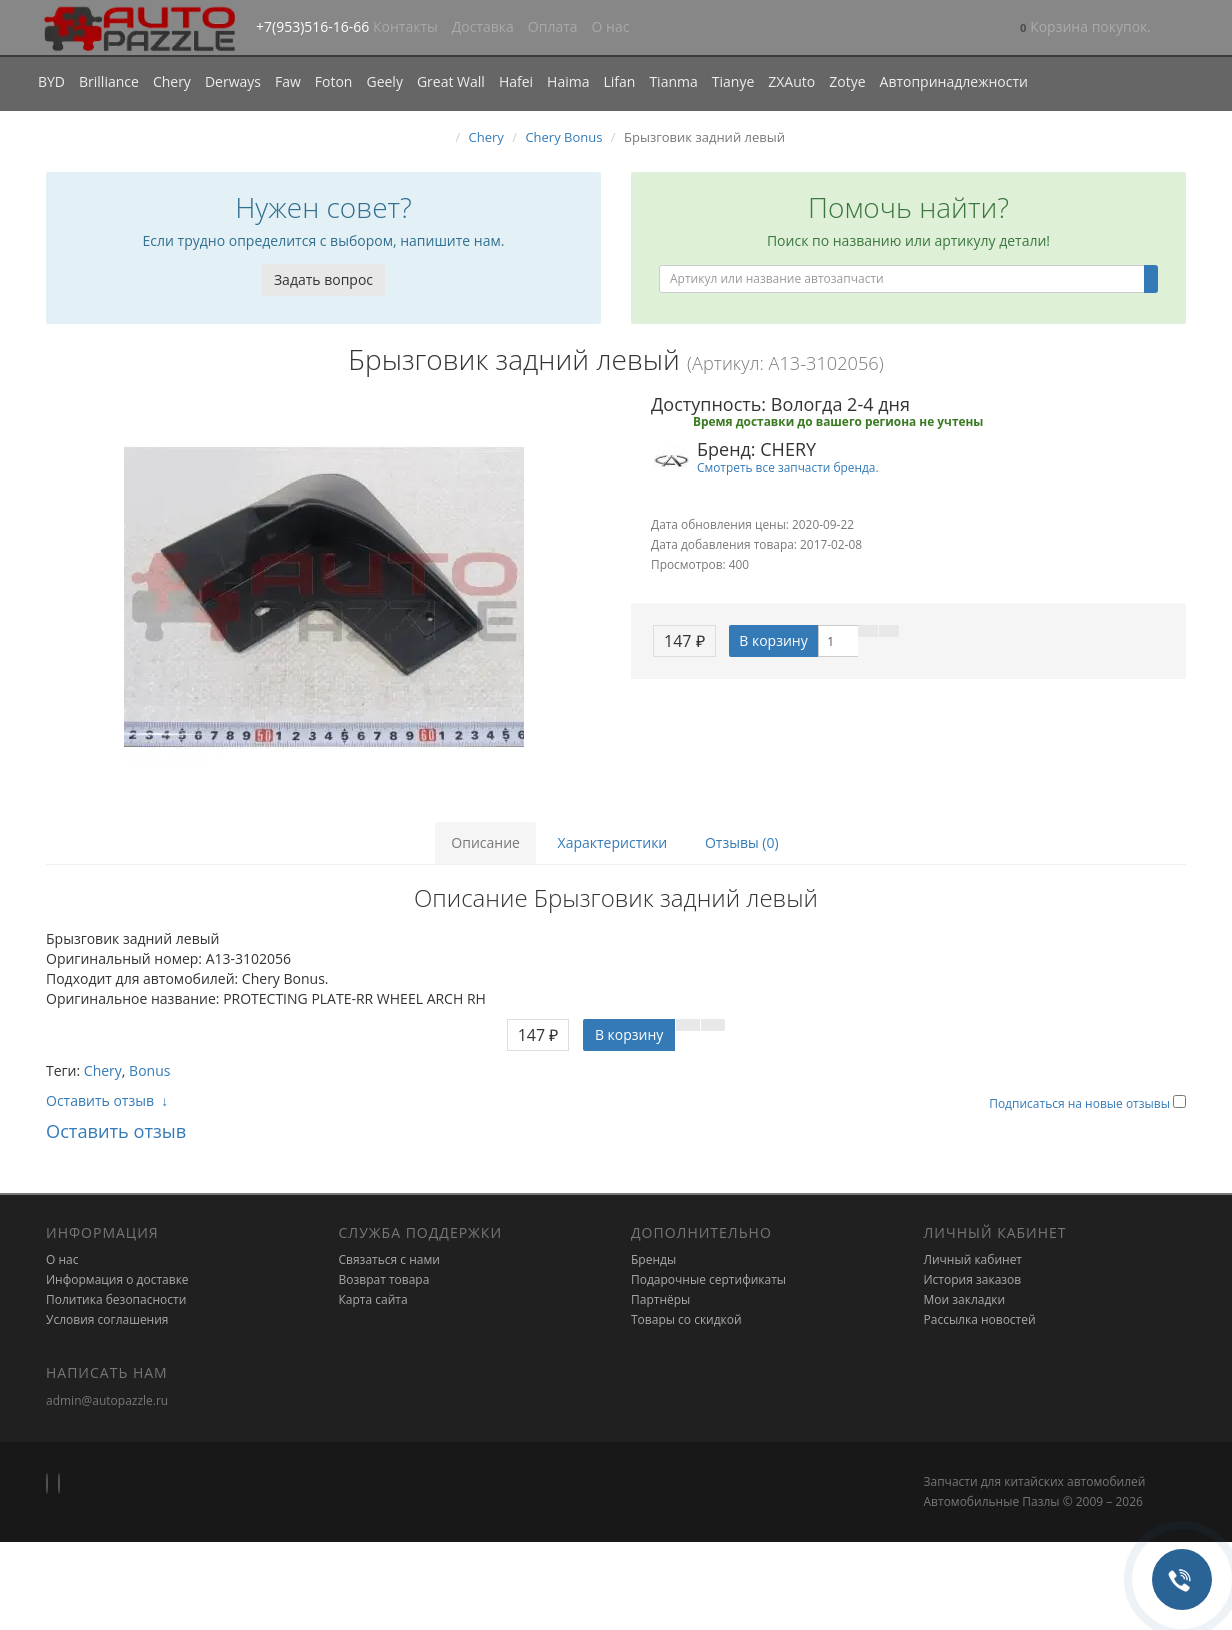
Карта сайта (373, 1299)
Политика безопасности (116, 1299)
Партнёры (660, 1299)
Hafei (516, 81)
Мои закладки (965, 1299)
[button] (1085, 28)
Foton (334, 81)
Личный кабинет (973, 1259)
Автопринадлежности (954, 81)
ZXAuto (791, 81)
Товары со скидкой (686, 1319)
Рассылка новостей (980, 1319)
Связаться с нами (389, 1259)
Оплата (553, 26)
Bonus (149, 1070)
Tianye (733, 81)
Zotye (847, 81)
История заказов (973, 1279)
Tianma (673, 81)
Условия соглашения (107, 1319)
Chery (172, 81)
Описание (485, 842)
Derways (233, 81)
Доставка (483, 26)
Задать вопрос (323, 279)
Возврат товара (384, 1279)
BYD (51, 81)
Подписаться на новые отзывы (1081, 1103)
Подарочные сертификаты (708, 1279)
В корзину (773, 640)
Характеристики (613, 842)
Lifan (619, 81)
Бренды (653, 1259)
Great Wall (451, 81)
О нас (611, 26)
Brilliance (109, 81)
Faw (288, 81)
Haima (568, 81)
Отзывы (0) (742, 842)
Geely (384, 81)
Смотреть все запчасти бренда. (788, 467)
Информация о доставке (117, 1279)
